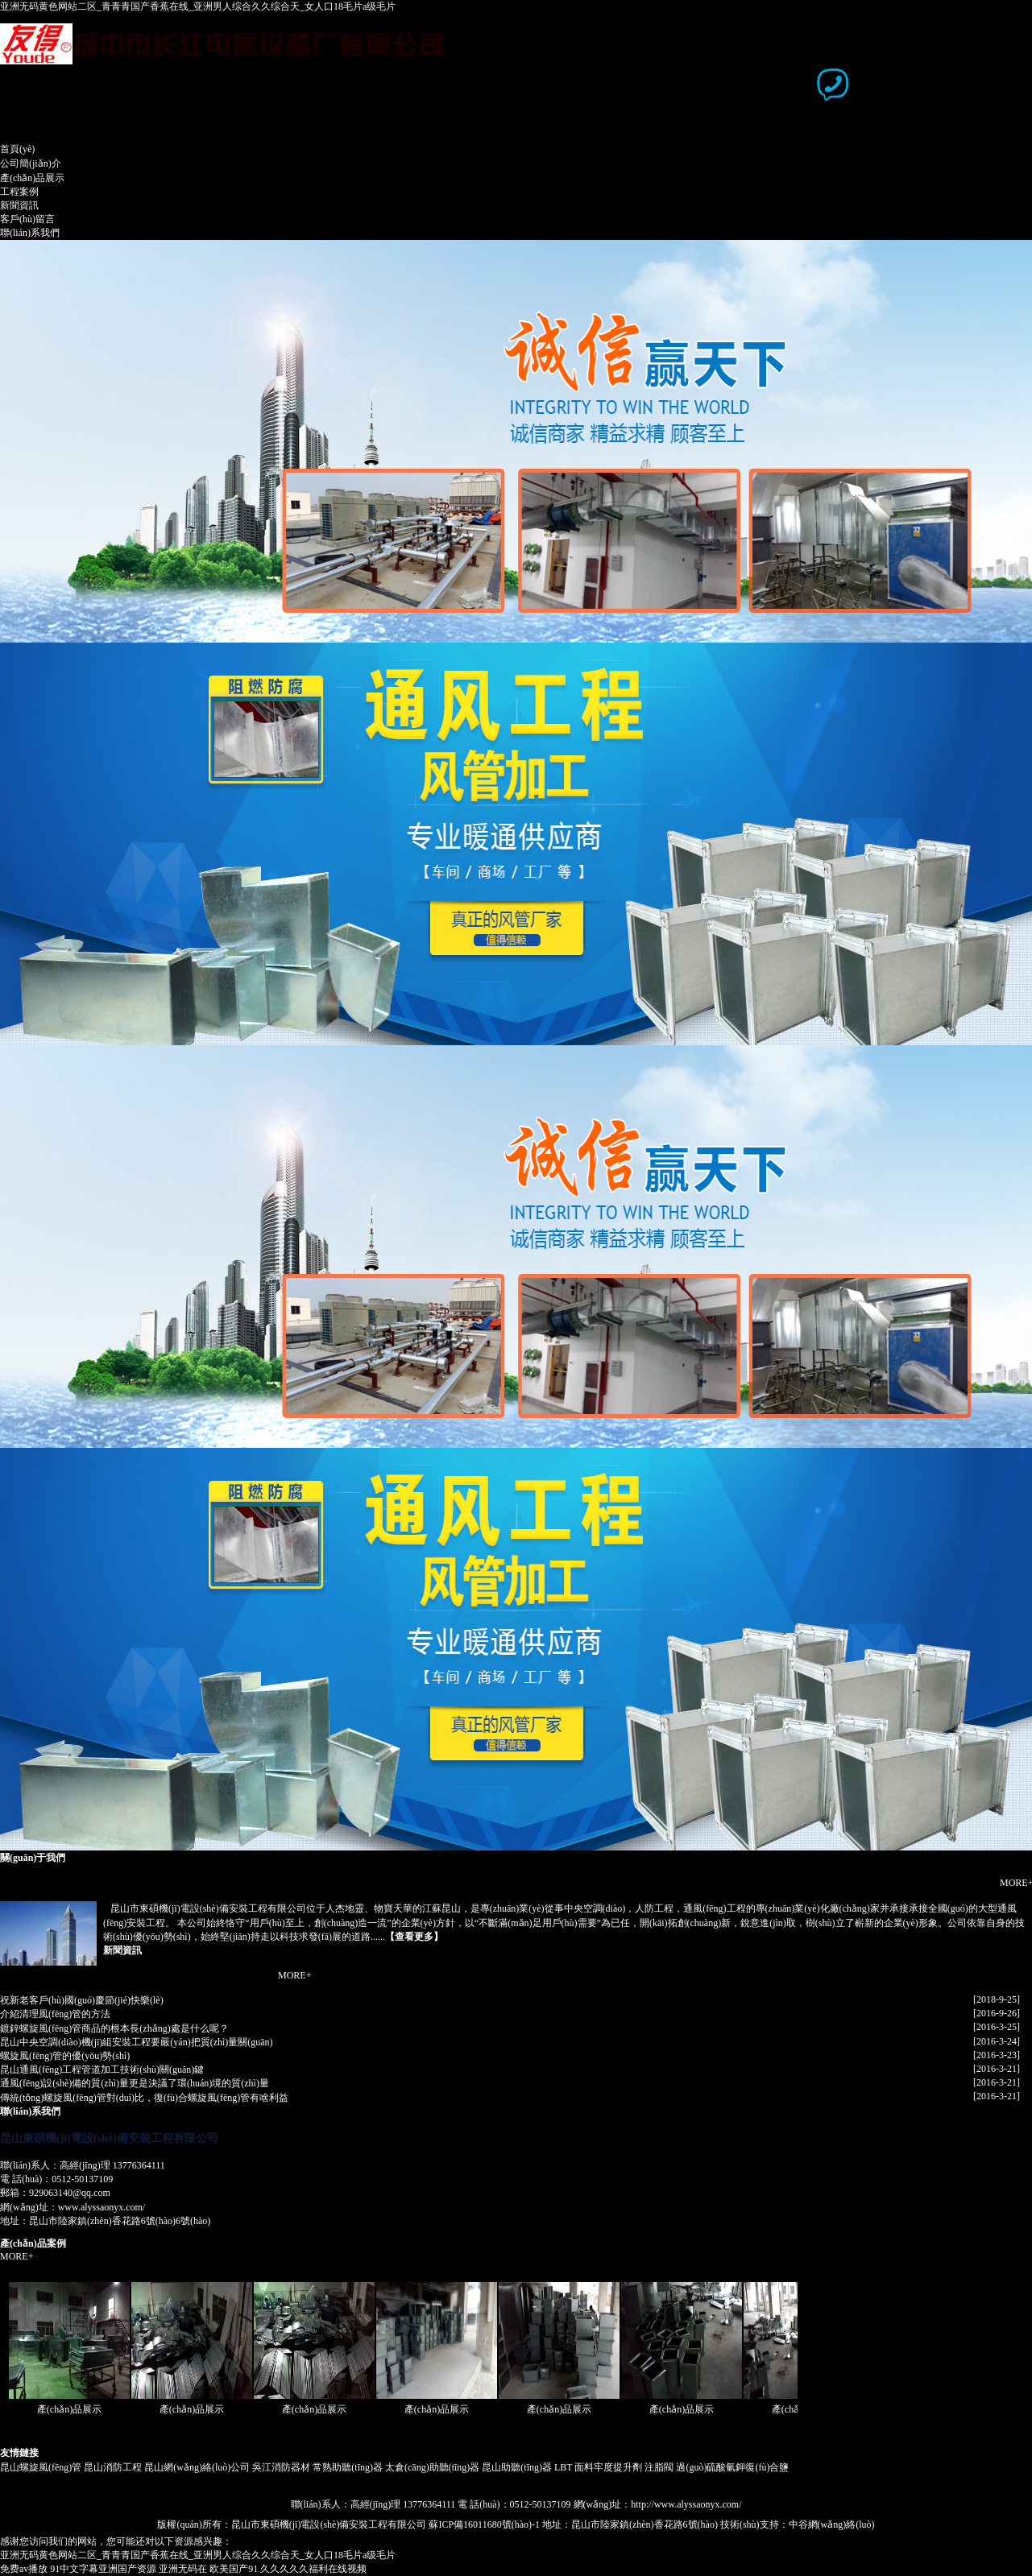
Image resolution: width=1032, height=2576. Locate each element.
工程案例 (19, 191)
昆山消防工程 (113, 2467)
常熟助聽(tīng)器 (348, 2467)
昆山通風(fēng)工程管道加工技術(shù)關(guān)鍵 (102, 2069)
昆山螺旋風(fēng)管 (40, 2467)
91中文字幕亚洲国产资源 (103, 2568)
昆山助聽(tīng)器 (517, 2467)
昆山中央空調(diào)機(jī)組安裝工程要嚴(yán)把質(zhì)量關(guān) (136, 2042)
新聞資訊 (19, 205)
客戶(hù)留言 (27, 219)
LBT (563, 2467)
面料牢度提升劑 (608, 2467)
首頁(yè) (17, 149)
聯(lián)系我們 (30, 232)
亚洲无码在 (183, 2568)
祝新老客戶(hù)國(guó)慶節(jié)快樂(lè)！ (82, 2000)
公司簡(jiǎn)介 (30, 163)
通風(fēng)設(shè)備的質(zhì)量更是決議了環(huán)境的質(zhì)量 (134, 2083)
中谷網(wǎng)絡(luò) (832, 2524)
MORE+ (294, 1975)
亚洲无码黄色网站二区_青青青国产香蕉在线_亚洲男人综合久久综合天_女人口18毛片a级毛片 (198, 6)
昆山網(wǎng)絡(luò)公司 (197, 2467)
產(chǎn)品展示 (32, 178)
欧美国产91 (233, 2568)
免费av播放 (24, 2568)
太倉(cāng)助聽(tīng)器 (432, 2467)
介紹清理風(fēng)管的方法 (55, 2014)
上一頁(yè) (34, 355)
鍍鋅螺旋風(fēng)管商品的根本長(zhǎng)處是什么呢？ (114, 2028)
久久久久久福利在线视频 (313, 2568)
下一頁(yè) (981, 355)
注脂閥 (658, 2467)
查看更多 (414, 1936)
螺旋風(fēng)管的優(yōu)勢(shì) (65, 2055)
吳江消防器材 (281, 2467)
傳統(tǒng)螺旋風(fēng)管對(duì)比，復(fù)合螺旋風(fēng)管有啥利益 (144, 2097)
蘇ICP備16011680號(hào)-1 (484, 2524)
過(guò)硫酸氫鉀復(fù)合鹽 (732, 2467)
